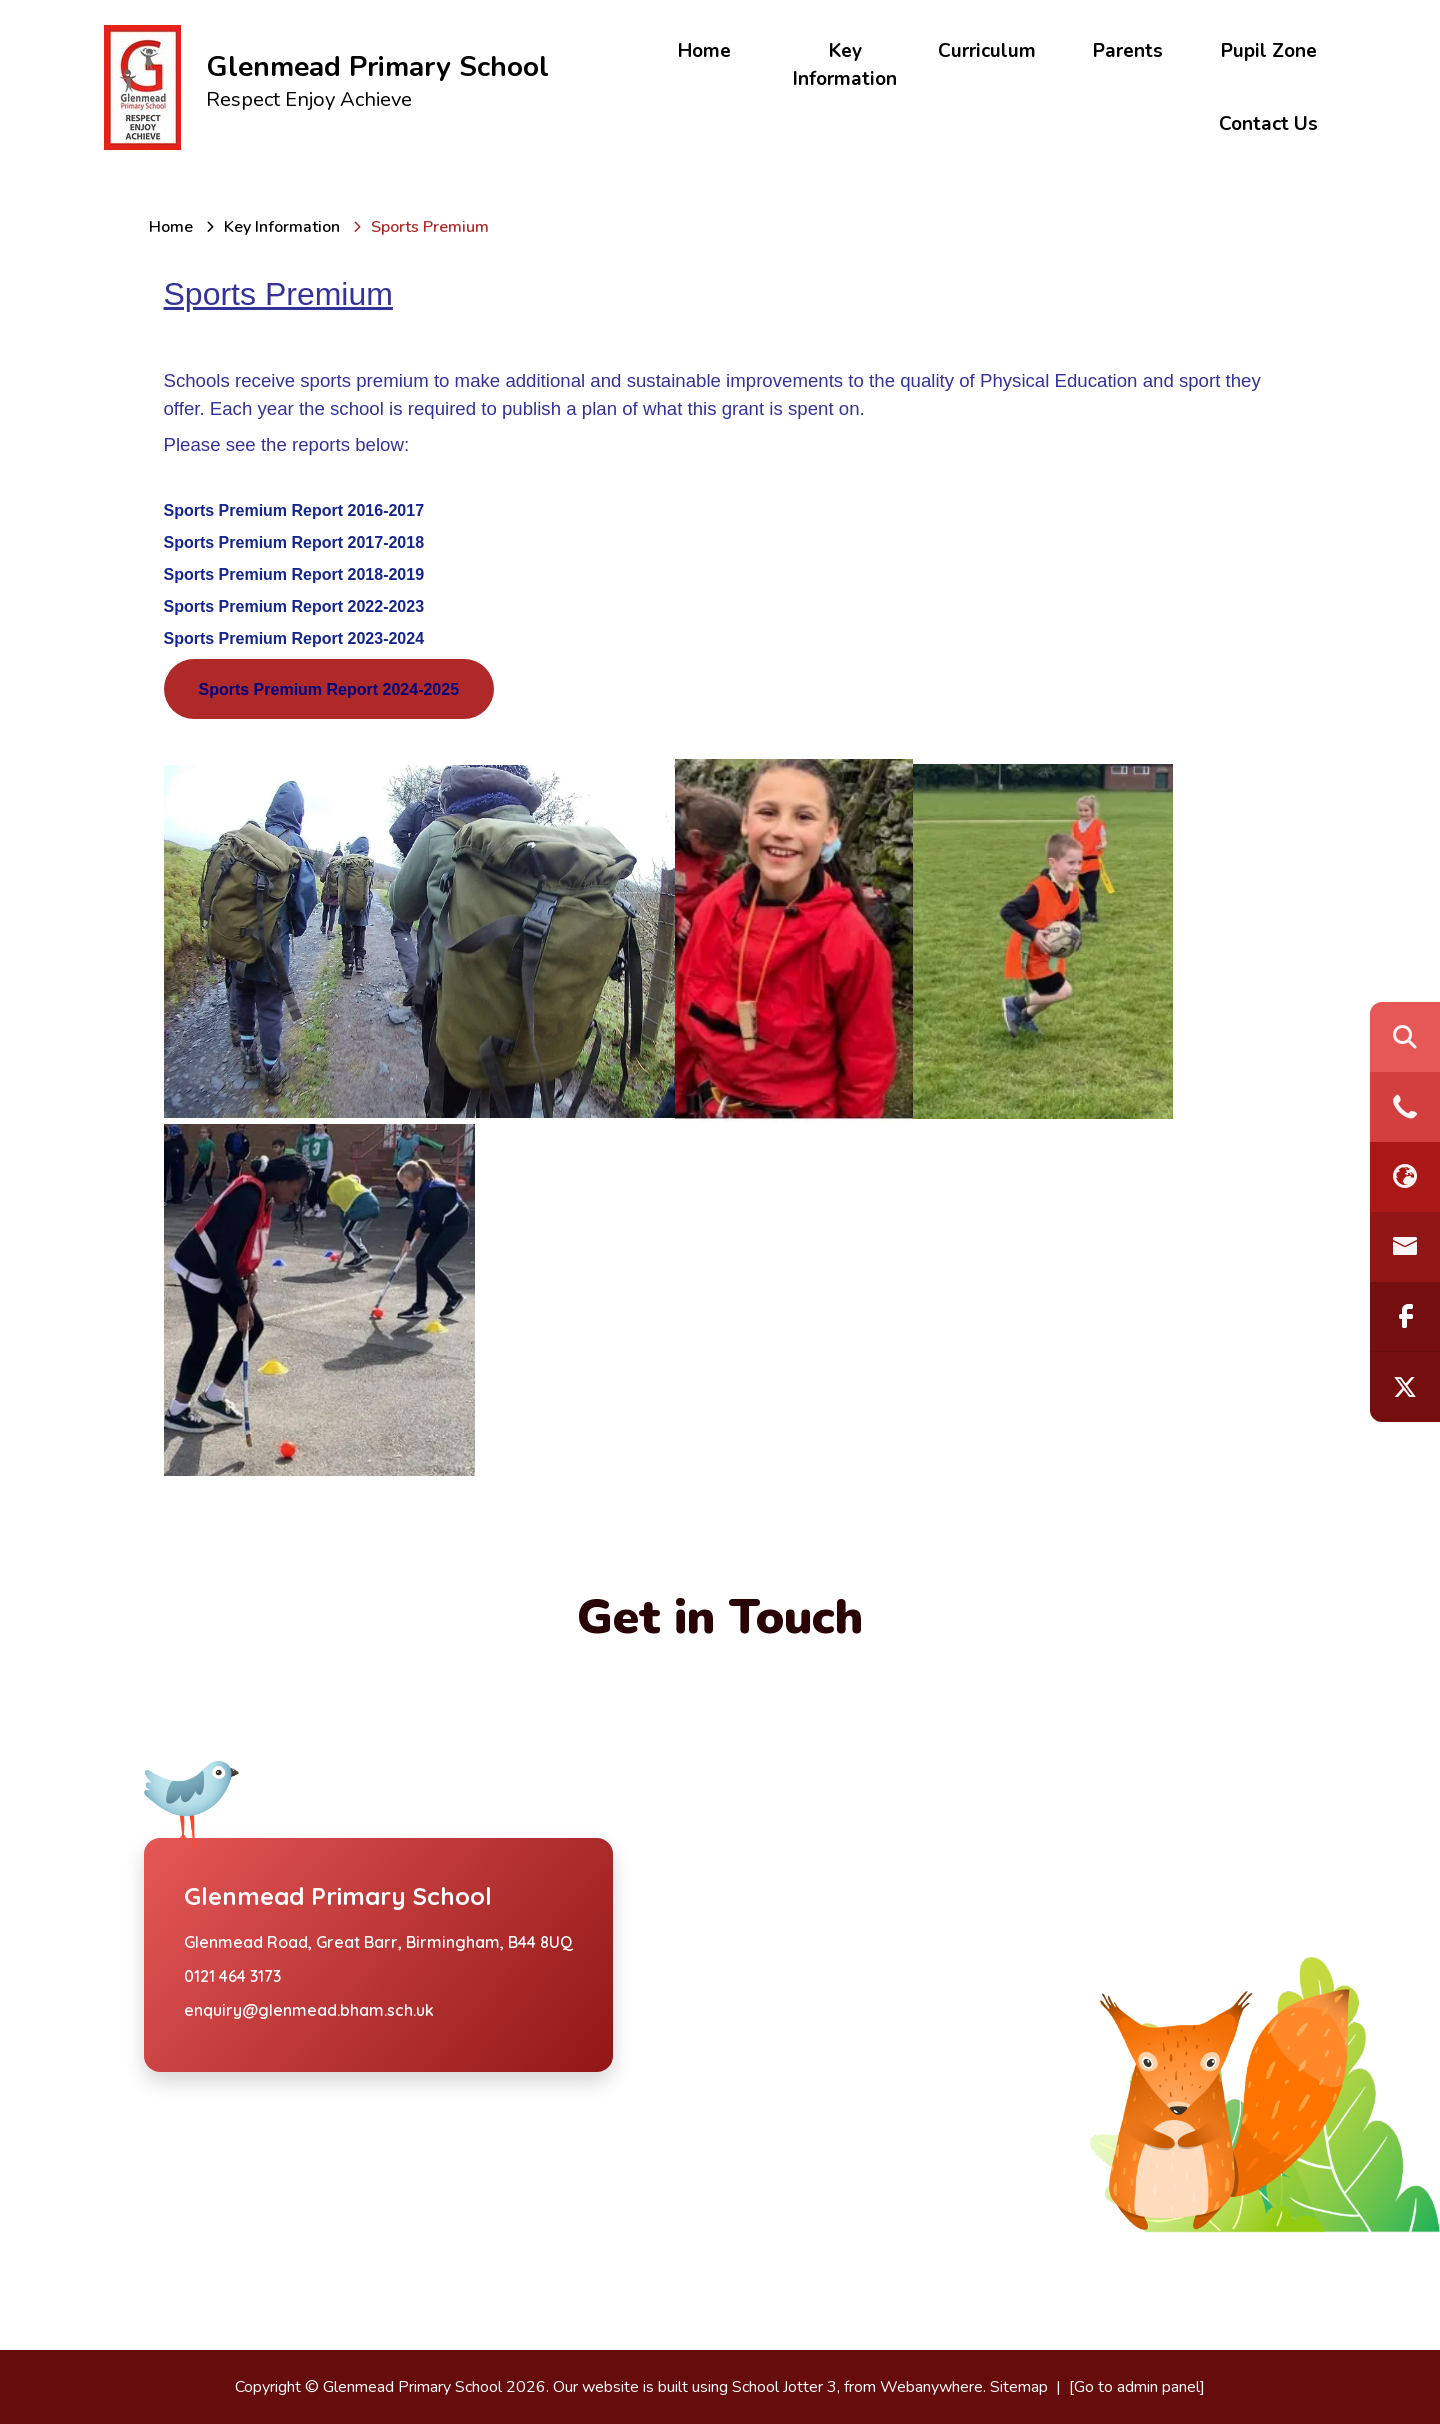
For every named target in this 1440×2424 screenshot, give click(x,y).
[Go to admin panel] (1137, 2387)
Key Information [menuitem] (845, 65)
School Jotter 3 (784, 2387)
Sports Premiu (218, 638)
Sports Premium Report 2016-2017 (294, 510)
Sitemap (1019, 2387)
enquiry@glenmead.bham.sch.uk (309, 2010)
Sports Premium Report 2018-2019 (294, 574)
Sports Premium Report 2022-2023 (294, 606)
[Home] (171, 227)
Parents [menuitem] (1126, 51)
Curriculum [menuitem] (985, 51)
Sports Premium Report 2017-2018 (294, 542)
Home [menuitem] (704, 51)
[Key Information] (282, 227)
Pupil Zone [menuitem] (1266, 51)
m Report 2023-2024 (348, 638)
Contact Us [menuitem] (1266, 124)
